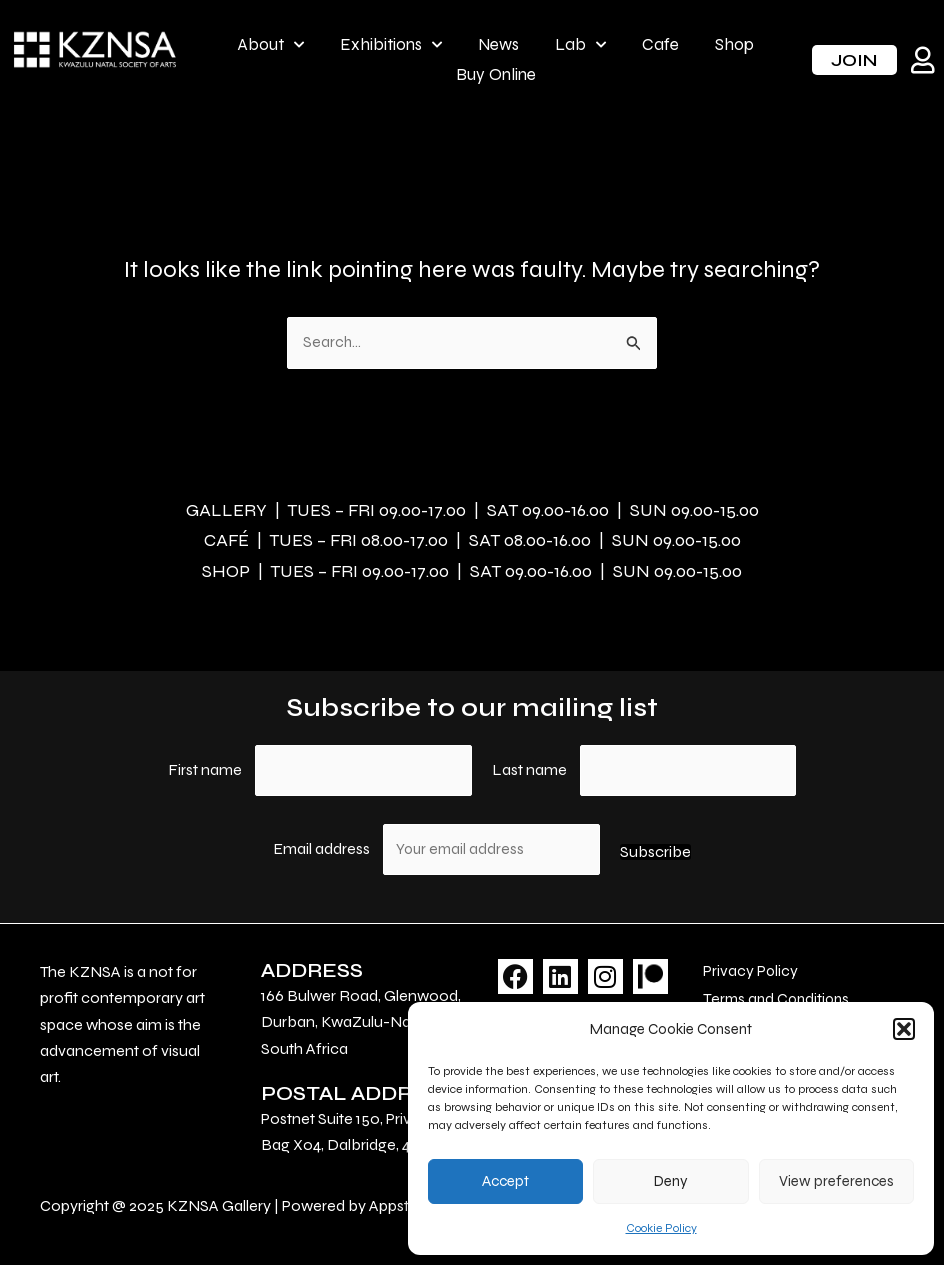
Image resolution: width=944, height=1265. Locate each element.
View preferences (836, 1181)
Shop (734, 44)
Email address (323, 843)
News (498, 44)
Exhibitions (391, 45)
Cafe (660, 44)
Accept (505, 1181)
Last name (529, 762)
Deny (671, 1181)
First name (205, 762)
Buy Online (496, 74)
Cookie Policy (661, 1228)
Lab (580, 45)
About (270, 45)
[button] (904, 1029)
